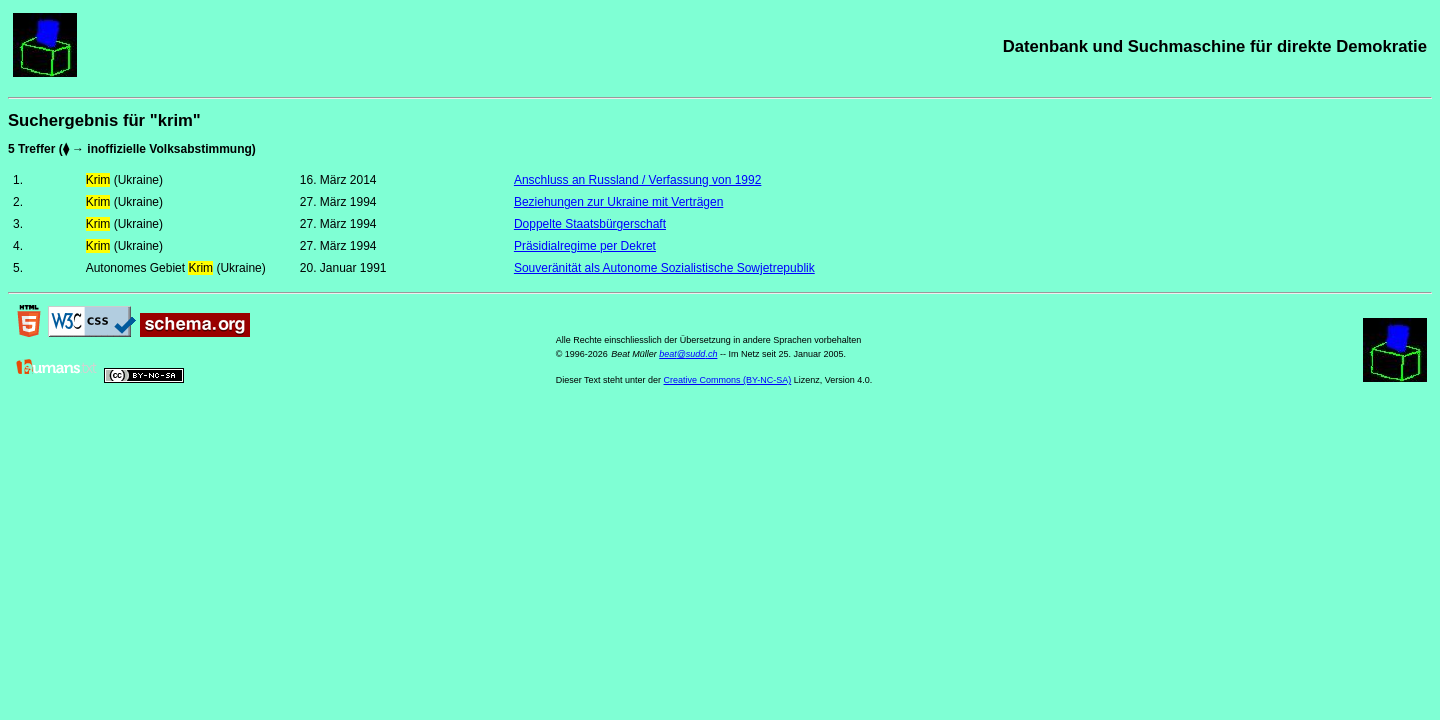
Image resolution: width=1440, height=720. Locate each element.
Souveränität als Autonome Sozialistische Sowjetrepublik (664, 268)
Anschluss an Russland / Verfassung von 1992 (638, 180)
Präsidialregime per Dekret (585, 246)
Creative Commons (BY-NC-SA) (728, 380)
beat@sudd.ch (688, 354)
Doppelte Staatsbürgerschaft (590, 224)
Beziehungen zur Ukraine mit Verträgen (618, 202)
